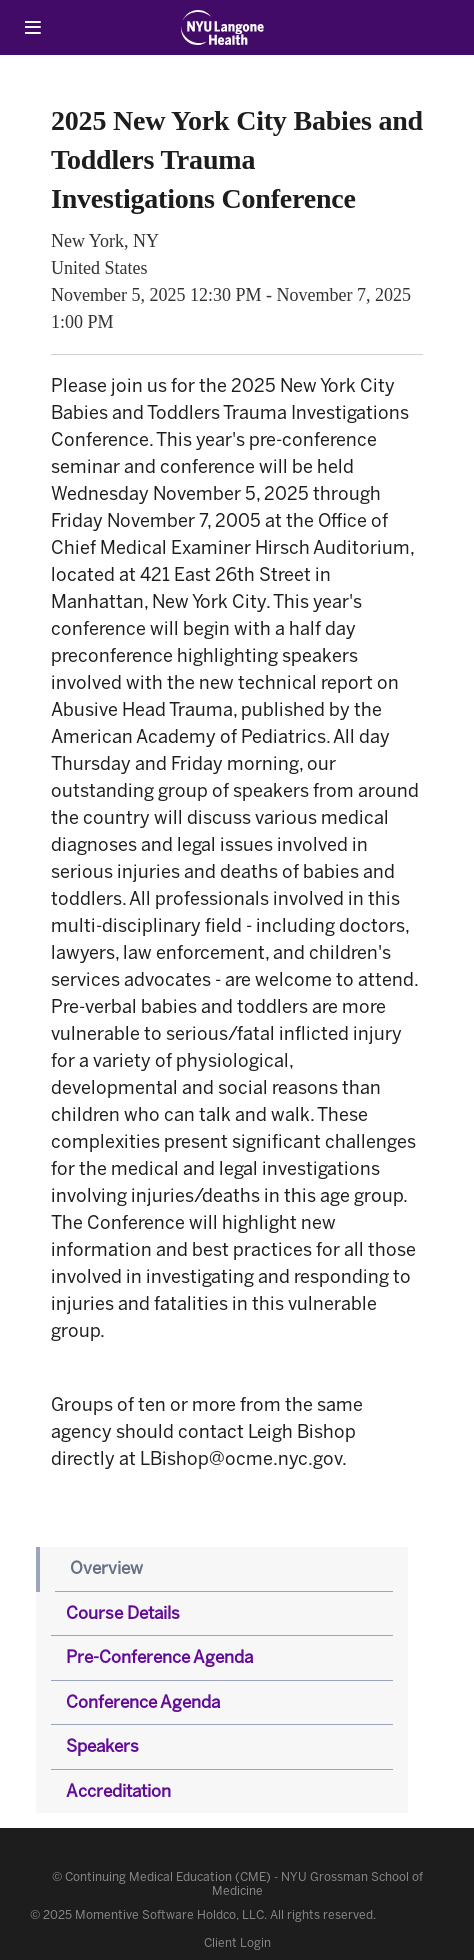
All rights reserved (321, 1915)
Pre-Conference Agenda (159, 1657)
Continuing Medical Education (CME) (168, 1877)
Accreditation (118, 1791)
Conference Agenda (143, 1702)
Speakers (102, 1746)
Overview (106, 1568)
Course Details (123, 1613)
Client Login (237, 1943)
